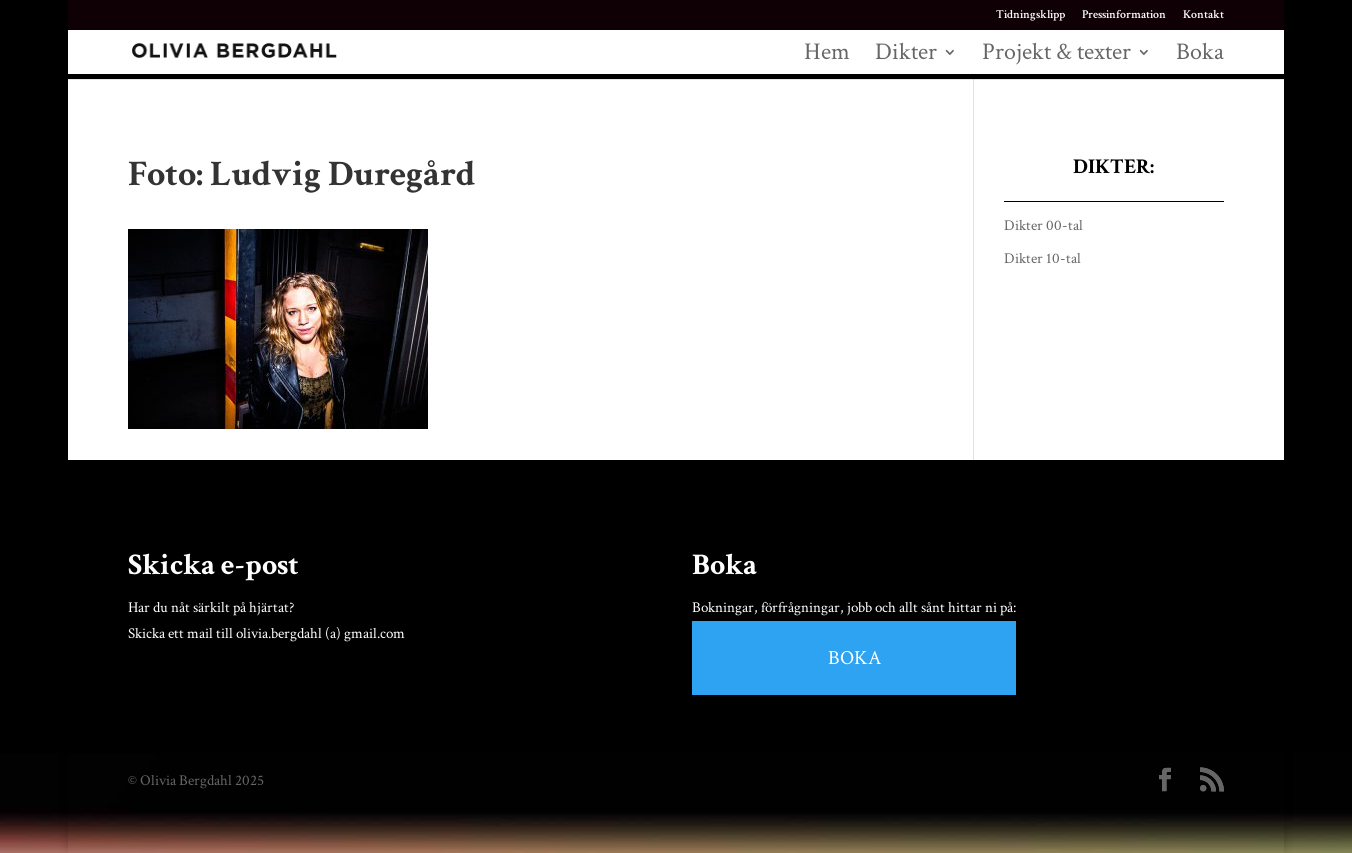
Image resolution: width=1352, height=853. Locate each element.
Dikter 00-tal (1043, 225)
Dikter (906, 56)
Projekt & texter (1056, 56)
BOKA (854, 658)
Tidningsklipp (1030, 15)
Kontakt (1203, 15)
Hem (827, 56)
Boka (1200, 56)
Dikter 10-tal (1042, 258)
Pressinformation (1124, 15)
